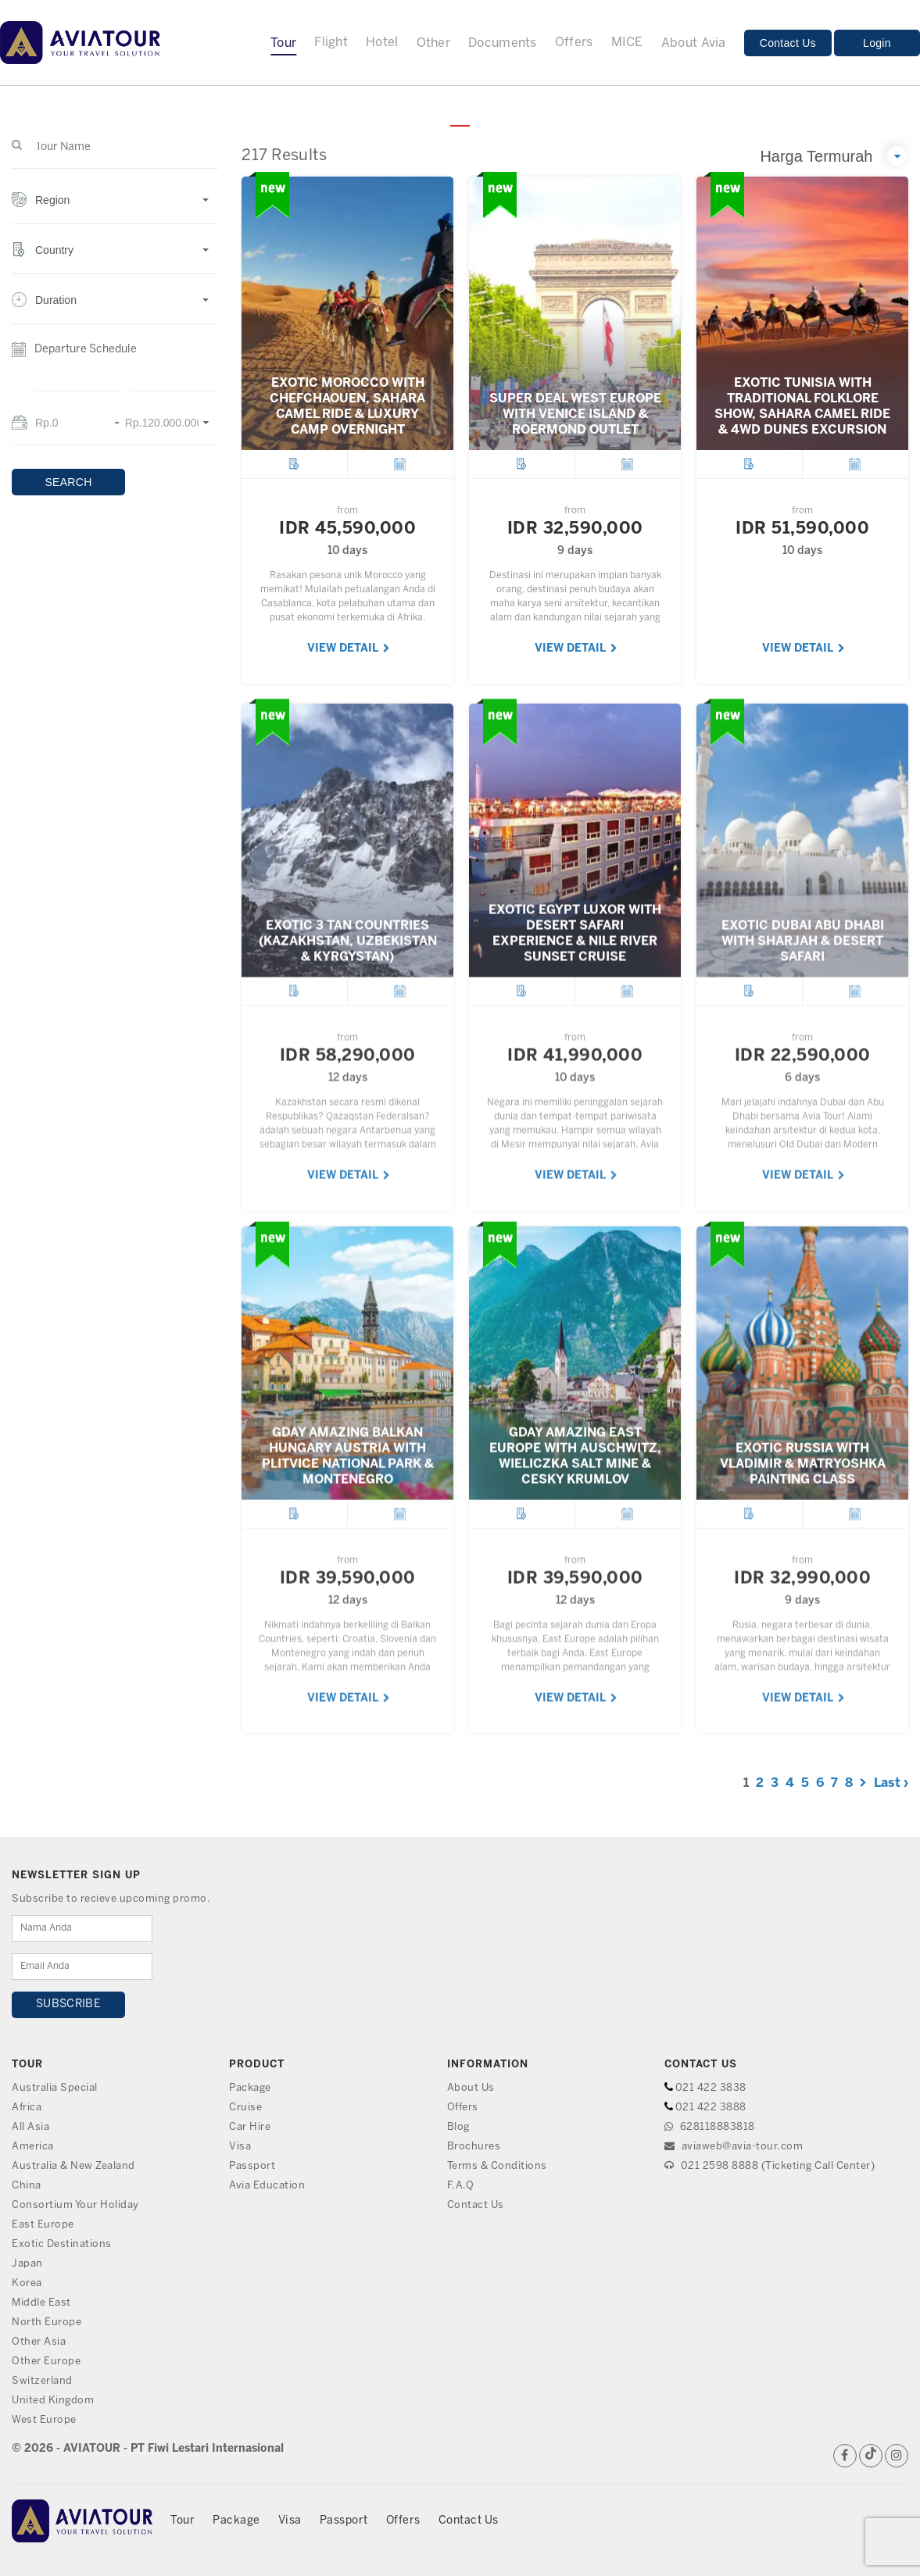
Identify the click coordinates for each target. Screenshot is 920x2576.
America (33, 2147)
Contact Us (788, 43)
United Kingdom (53, 2401)
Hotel (382, 42)
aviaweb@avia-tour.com (734, 2147)
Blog (458, 2127)
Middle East (41, 2303)
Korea (27, 2283)
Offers (574, 42)
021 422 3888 (710, 2108)
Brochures (474, 2147)
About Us (471, 2088)
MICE (627, 42)
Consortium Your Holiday (75, 2205)
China (26, 2186)
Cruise (245, 2108)
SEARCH (68, 482)
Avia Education (267, 2186)
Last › (891, 1783)
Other (434, 43)
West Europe (44, 2420)
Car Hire (249, 2127)
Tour (283, 43)
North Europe (46, 2322)
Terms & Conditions (497, 2166)
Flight (331, 42)
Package (250, 2088)
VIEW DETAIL (348, 649)
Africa (26, 2108)
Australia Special (55, 2088)
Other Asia (39, 2342)
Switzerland (42, 2381)
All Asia (30, 2127)
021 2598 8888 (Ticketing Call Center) (769, 2166)
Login (877, 43)
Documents (502, 43)
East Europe (43, 2225)
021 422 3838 (710, 2088)
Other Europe (46, 2361)
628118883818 (709, 2127)
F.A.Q (460, 2186)
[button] (115, 208)
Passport (252, 2166)
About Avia (693, 43)
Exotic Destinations (62, 2244)
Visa (240, 2147)
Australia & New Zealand (73, 2166)
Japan (27, 2264)
